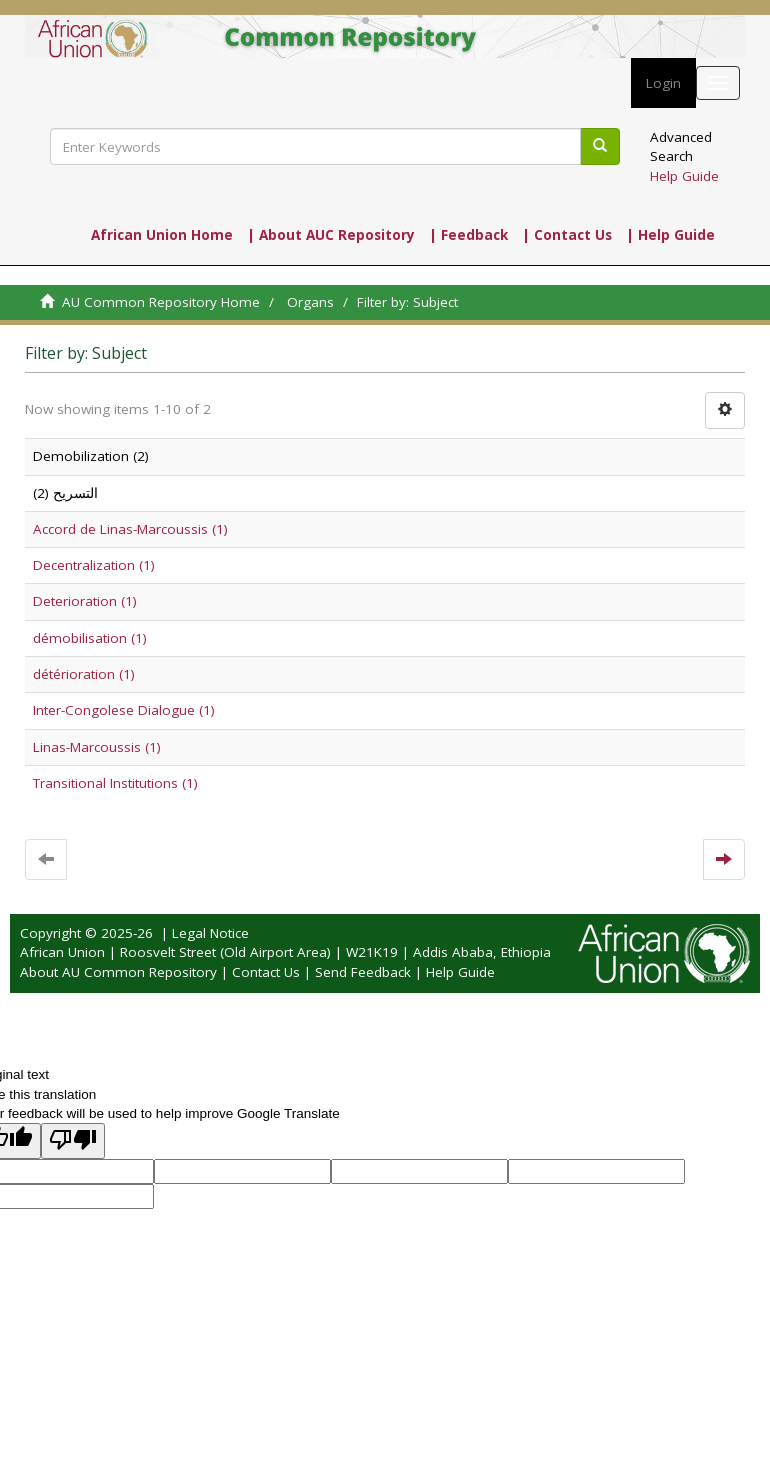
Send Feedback (363, 972)
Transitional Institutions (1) (115, 783)
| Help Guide (670, 235)
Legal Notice (210, 933)
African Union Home (162, 235)
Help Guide (684, 176)
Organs (310, 302)
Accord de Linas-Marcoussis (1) (130, 529)
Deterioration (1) (85, 601)
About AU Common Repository (118, 972)
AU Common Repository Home (161, 302)
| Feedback (468, 235)
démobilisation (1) (90, 638)
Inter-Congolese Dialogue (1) (124, 710)
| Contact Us (567, 235)
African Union (62, 952)
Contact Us (266, 972)
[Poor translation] (73, 1140)
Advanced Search (681, 146)
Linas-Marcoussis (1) (97, 747)
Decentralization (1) (94, 565)
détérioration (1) (84, 674)
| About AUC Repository (331, 235)
